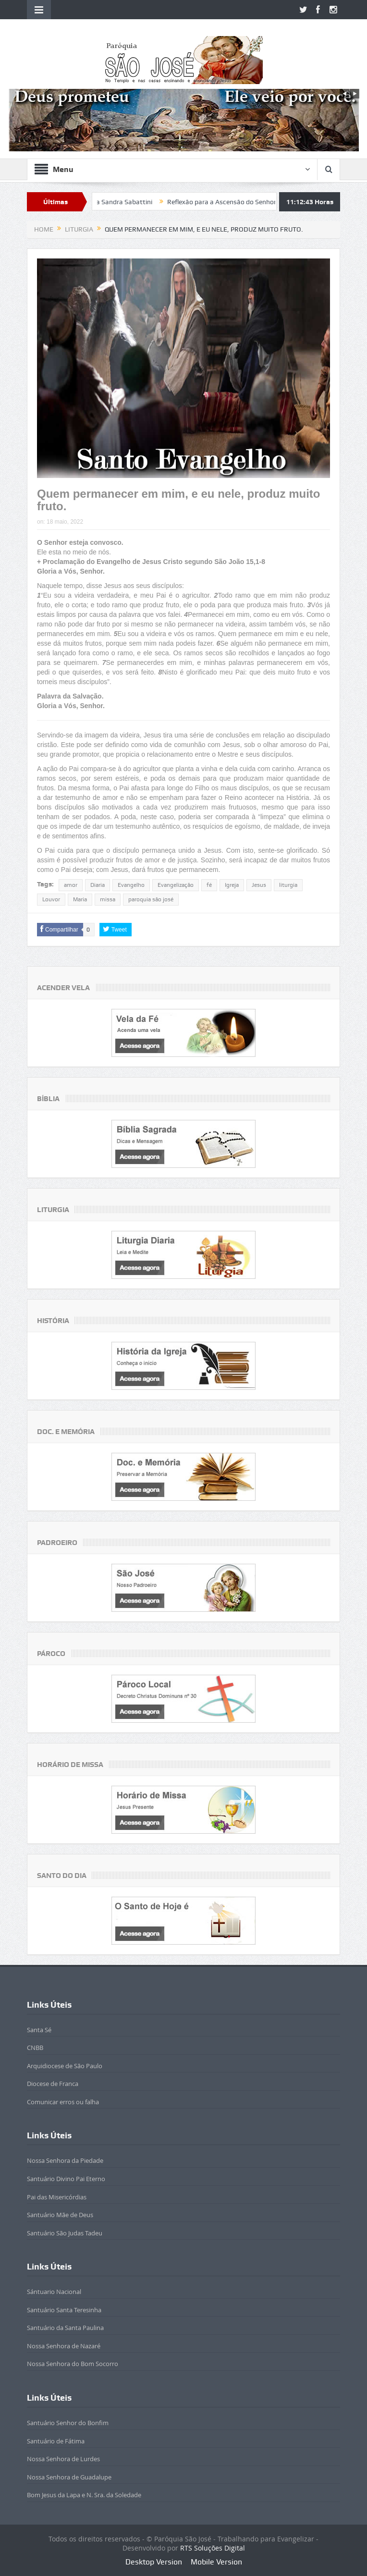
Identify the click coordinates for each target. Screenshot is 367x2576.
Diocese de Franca (52, 2083)
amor (70, 885)
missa (107, 899)
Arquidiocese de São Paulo (64, 2065)
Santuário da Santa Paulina (65, 2327)
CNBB (35, 2047)
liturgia (288, 885)
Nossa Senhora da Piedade (65, 2160)
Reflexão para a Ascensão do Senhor (234, 202)
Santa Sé (39, 2029)
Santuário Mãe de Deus (60, 2214)
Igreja (232, 885)
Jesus (259, 885)
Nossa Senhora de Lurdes (63, 2458)
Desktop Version (153, 2561)
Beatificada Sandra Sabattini (121, 202)
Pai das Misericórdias (56, 2197)
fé (209, 885)
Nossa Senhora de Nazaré (63, 2346)
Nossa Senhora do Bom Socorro (72, 2363)
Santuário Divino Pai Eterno (66, 2178)
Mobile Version (216, 2561)
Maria (80, 899)
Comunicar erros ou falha (63, 2102)
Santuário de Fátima (56, 2441)
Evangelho (131, 885)
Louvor (51, 899)
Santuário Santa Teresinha (64, 2310)
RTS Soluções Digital (212, 2547)
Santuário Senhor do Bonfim (68, 2422)
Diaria (97, 885)
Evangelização (176, 885)
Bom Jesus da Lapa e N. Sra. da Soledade (84, 2494)
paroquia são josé (150, 899)
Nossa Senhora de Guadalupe (69, 2477)
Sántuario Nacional (54, 2291)
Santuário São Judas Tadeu (64, 2233)
